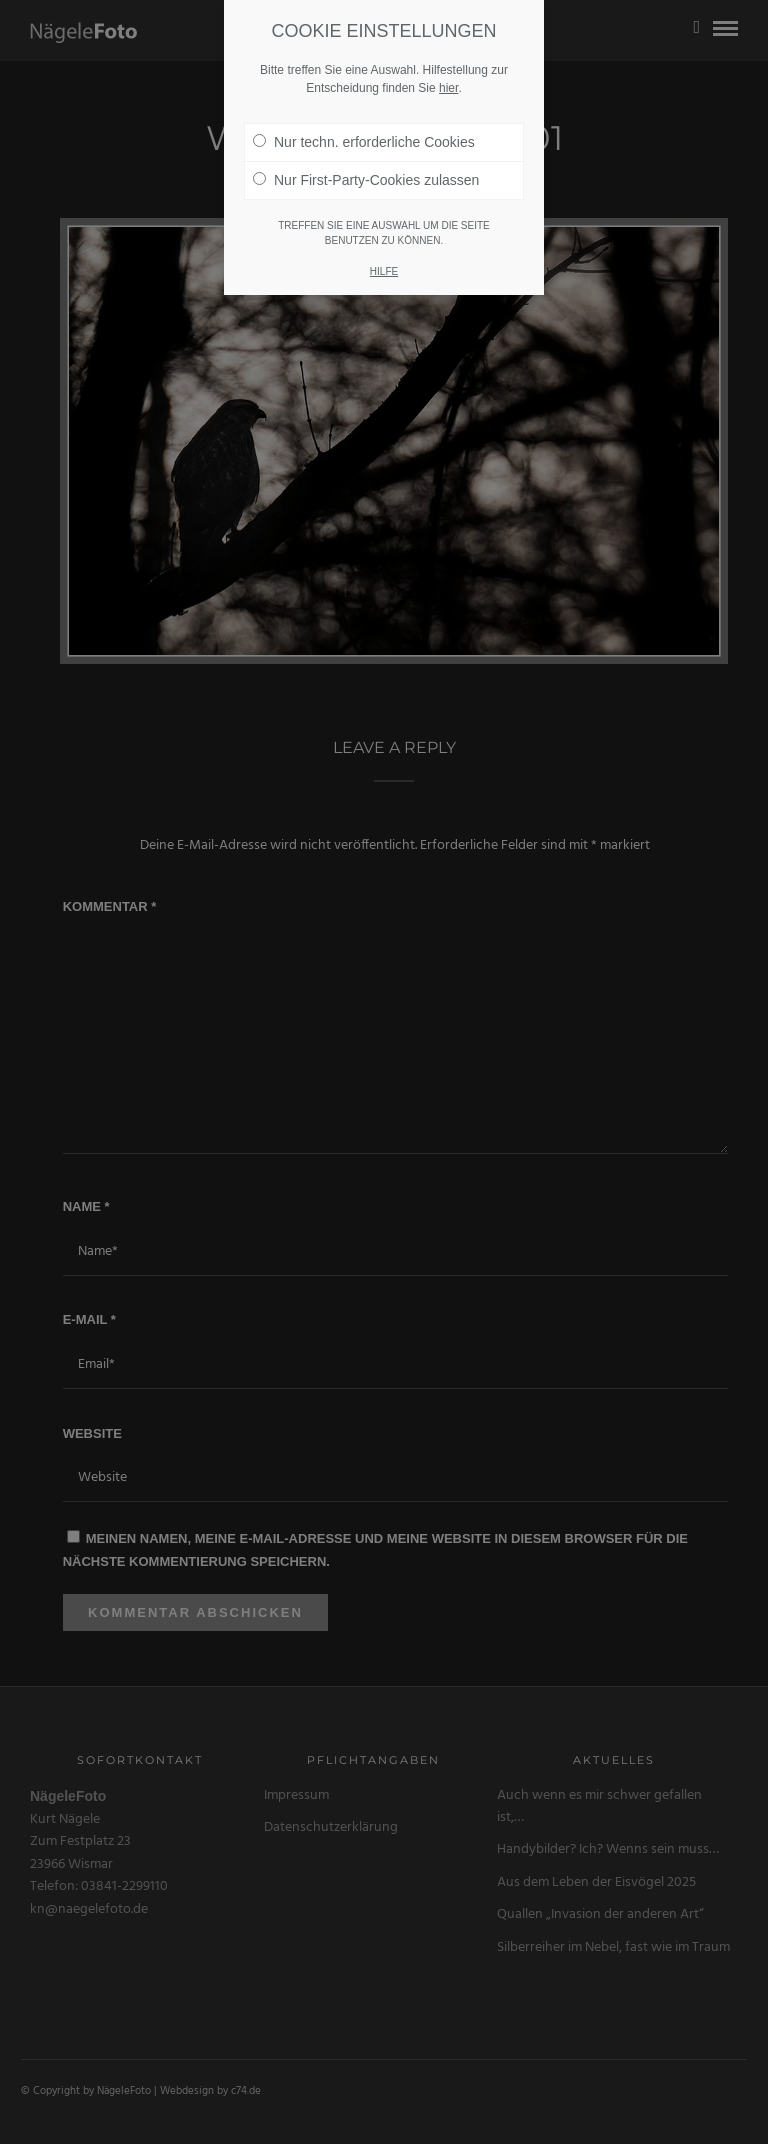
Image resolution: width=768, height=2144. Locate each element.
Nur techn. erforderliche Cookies (364, 114)
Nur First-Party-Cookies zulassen (366, 152)
